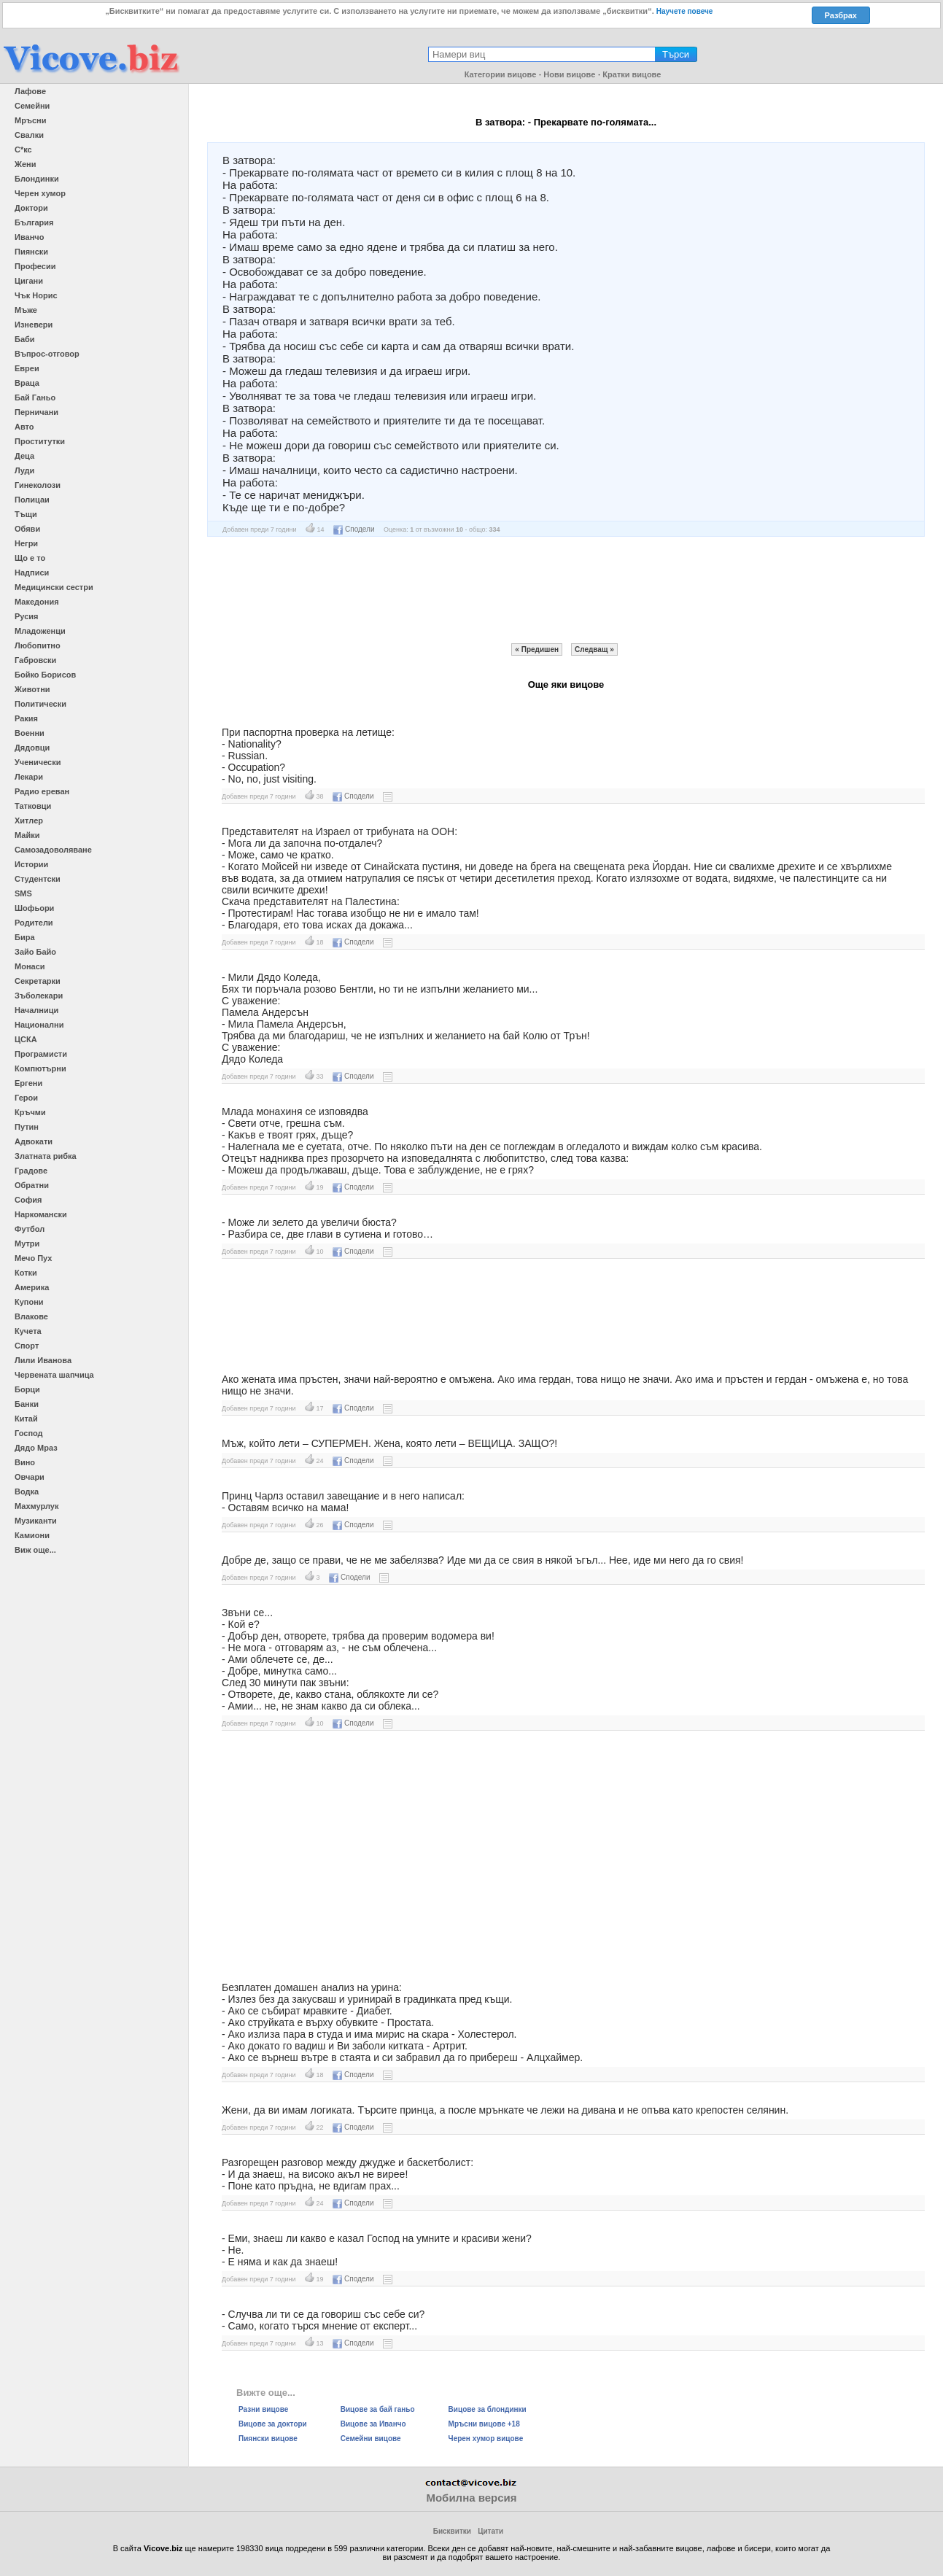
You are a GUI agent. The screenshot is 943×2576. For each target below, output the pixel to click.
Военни (29, 733)
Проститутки (40, 441)
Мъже (26, 310)
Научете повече (684, 11)
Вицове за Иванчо (373, 2424)
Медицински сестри (54, 587)
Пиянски (31, 251)
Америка (32, 1287)
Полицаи (32, 499)
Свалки (29, 135)
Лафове (30, 91)
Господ (29, 1433)
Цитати (490, 2531)
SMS (23, 893)
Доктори (31, 207)
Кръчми (30, 1112)
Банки (27, 1404)
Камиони (32, 1535)
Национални (39, 1024)
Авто (24, 426)
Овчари (29, 1477)
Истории (31, 864)
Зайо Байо (35, 951)
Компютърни (40, 1068)
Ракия (26, 718)
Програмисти (41, 1054)
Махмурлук (36, 1506)
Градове (31, 1170)
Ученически (38, 762)
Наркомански (41, 1214)
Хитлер (29, 820)
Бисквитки (452, 2531)
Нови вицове (569, 74)
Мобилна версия (471, 2497)
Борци (27, 1389)
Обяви (27, 528)
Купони (29, 1301)
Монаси (30, 966)
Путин (27, 1126)
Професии (35, 266)
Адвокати (34, 1141)
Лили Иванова (43, 1360)
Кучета (28, 1331)
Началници (36, 1010)
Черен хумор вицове (486, 2439)
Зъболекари (39, 995)
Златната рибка (46, 1156)
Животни (32, 689)
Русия (26, 616)
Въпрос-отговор (47, 353)
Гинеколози (38, 485)
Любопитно (38, 645)
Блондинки (37, 178)
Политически (40, 703)
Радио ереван (42, 791)
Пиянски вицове (268, 2439)
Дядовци (32, 747)
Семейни (32, 105)
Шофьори (34, 908)
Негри (26, 543)
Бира (25, 937)
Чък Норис (36, 295)
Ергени (28, 1083)
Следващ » (594, 649)
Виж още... (35, 1549)
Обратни (32, 1185)
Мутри (27, 1243)
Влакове (31, 1316)
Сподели (353, 529)
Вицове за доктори (272, 2424)
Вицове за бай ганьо (378, 2409)
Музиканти (36, 1520)
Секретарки (38, 981)
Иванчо (29, 237)
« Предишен (537, 649)
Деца (24, 455)
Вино (25, 1462)
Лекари (29, 776)
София (28, 1199)
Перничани (36, 412)
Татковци (33, 806)
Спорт (27, 1345)
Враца (27, 383)
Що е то (30, 558)
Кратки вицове (631, 74)
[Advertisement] (565, 590)
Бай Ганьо (35, 397)
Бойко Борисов (45, 674)
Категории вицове (501, 74)
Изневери (34, 324)
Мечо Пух (33, 1258)
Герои (26, 1097)
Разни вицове (263, 2409)
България (34, 222)
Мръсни (30, 120)
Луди (24, 470)
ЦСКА (26, 1039)
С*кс (23, 149)
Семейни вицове (371, 2439)
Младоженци (40, 630)
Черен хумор (40, 193)
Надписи (32, 572)
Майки (27, 835)
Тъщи (26, 514)
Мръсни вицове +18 (484, 2424)
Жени (25, 164)
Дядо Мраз (36, 1447)
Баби (25, 339)
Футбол (29, 1229)
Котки (26, 1272)
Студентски (38, 878)
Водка (27, 1491)
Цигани (29, 280)
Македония (37, 601)
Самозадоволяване (53, 849)
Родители (34, 922)
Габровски (35, 660)
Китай (26, 1418)
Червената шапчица (54, 1374)
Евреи (27, 368)
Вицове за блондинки (488, 2409)
